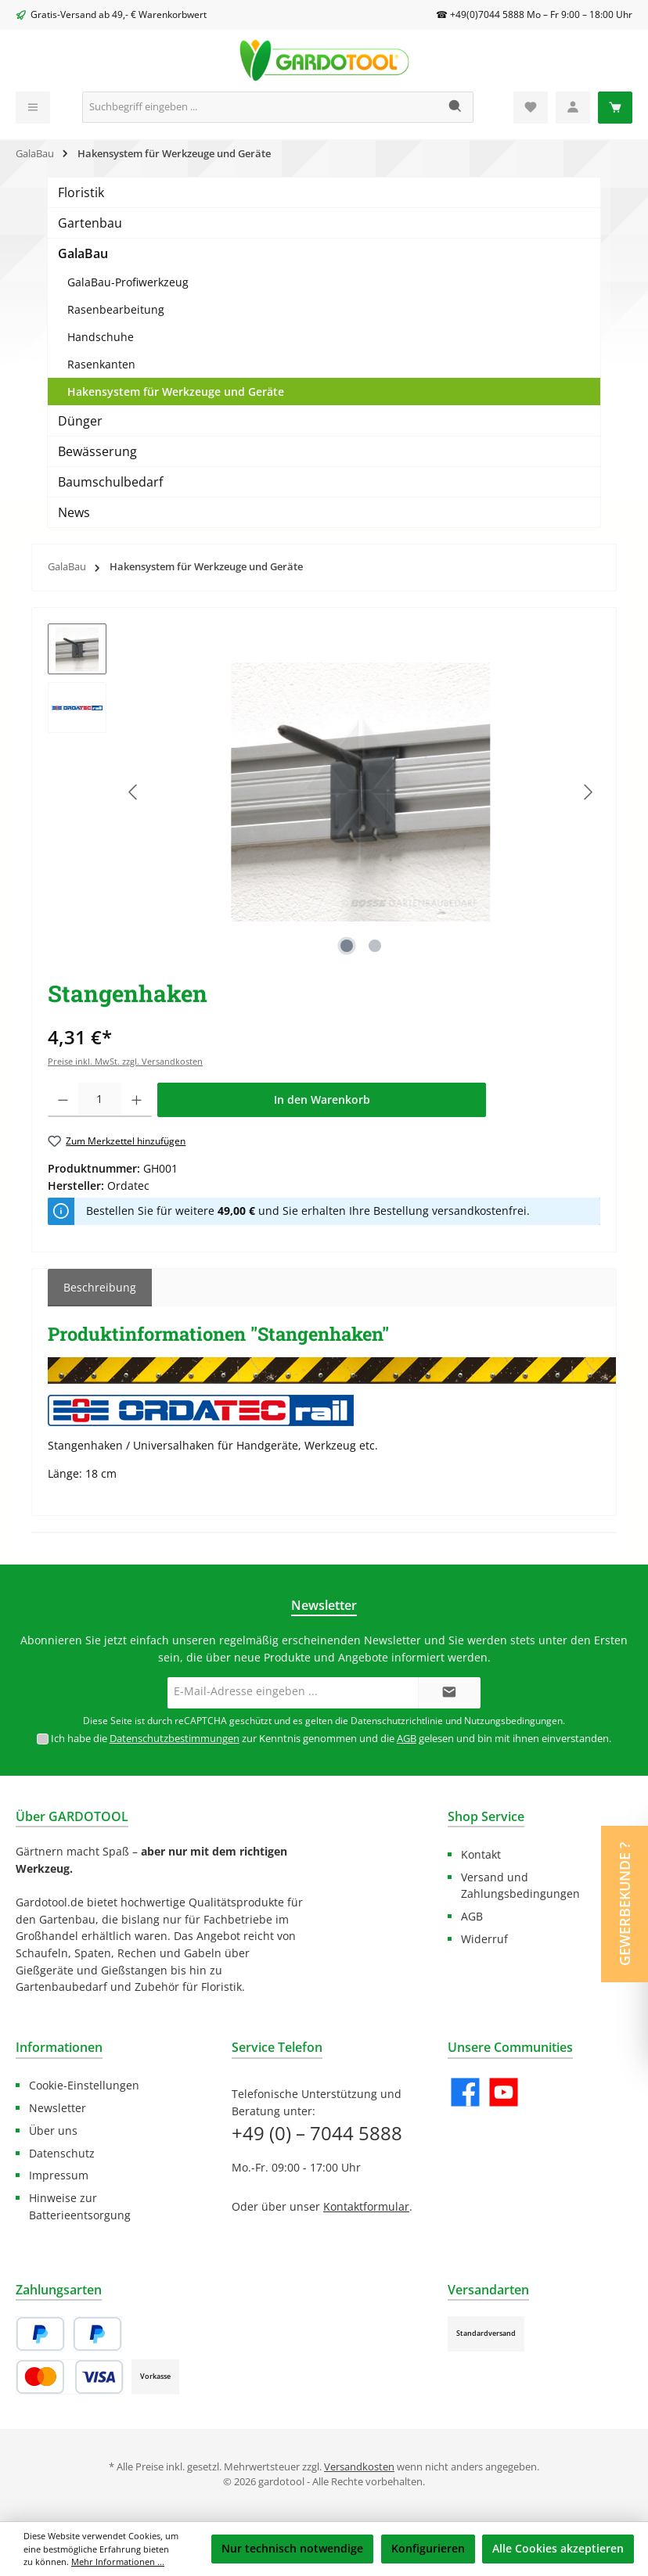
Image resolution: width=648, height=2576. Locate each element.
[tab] (100, 1287)
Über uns (53, 2130)
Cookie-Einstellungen (84, 2085)
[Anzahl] (99, 1100)
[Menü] (33, 108)
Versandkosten (359, 2467)
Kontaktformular (366, 2206)
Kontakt (481, 1854)
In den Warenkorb (322, 1099)
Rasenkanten (101, 364)
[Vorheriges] (134, 792)
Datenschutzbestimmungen (174, 1738)
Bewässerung (97, 451)
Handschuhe (100, 336)
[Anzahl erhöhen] (136, 1100)
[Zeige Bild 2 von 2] (375, 946)
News (74, 512)
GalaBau (83, 253)
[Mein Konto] (573, 108)
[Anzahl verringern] (63, 1100)
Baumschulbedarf (110, 481)
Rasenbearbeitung (115, 309)
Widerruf (484, 1938)
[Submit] (449, 1692)
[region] (324, 791)
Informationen (59, 2047)
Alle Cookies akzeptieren (558, 2548)
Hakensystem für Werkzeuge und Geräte (175, 391)
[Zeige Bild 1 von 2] (346, 946)
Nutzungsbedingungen (513, 1720)
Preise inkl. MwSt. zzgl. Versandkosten (125, 1061)
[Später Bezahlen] (97, 2333)
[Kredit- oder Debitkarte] (70, 2377)
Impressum (58, 2175)
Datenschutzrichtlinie (397, 1720)
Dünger (80, 420)
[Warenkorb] (615, 108)
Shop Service (486, 1816)
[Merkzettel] (530, 108)
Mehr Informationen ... (117, 2561)
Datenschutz (62, 2153)
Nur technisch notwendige (292, 2548)
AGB (406, 1738)
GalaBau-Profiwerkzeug (128, 282)
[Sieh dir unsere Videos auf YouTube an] (503, 2092)
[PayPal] (40, 2333)
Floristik (81, 192)
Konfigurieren (428, 2548)
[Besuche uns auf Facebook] (465, 2092)
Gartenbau (90, 223)
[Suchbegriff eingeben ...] (260, 107)
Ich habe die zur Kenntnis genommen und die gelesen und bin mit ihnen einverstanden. (331, 1738)
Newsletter (57, 2107)
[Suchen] (455, 107)
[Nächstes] (587, 792)
